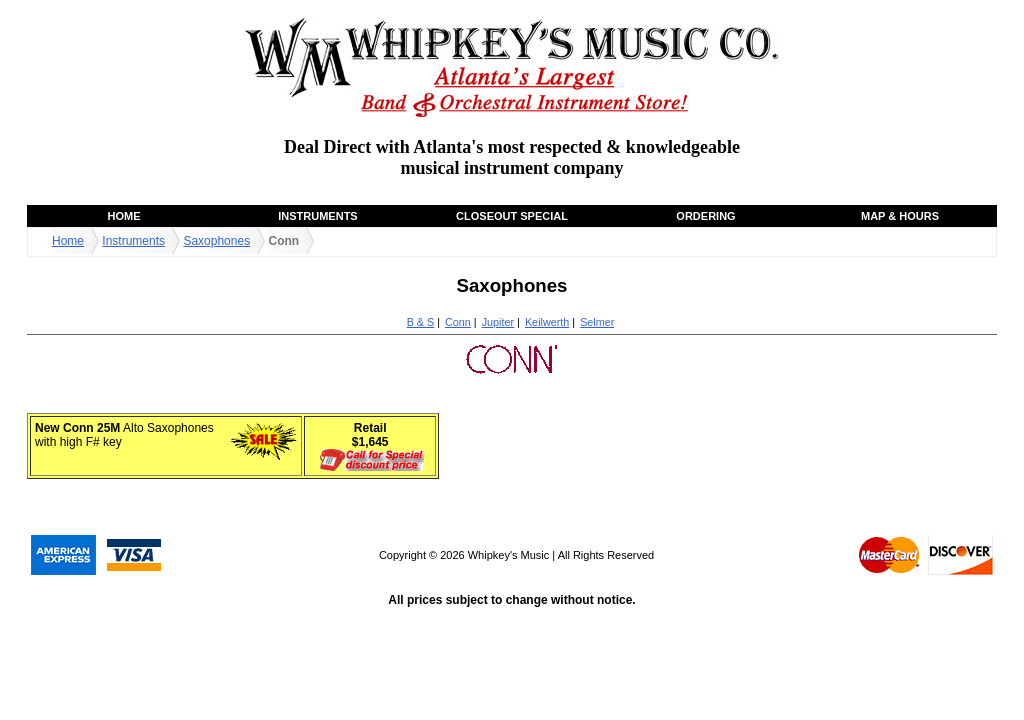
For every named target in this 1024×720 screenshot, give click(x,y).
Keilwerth (547, 322)
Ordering (705, 216)
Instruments (317, 216)
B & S (421, 322)
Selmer (597, 322)
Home (124, 216)
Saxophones (216, 241)
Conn (458, 322)
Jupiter (498, 322)
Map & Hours (900, 216)
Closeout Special (512, 216)
